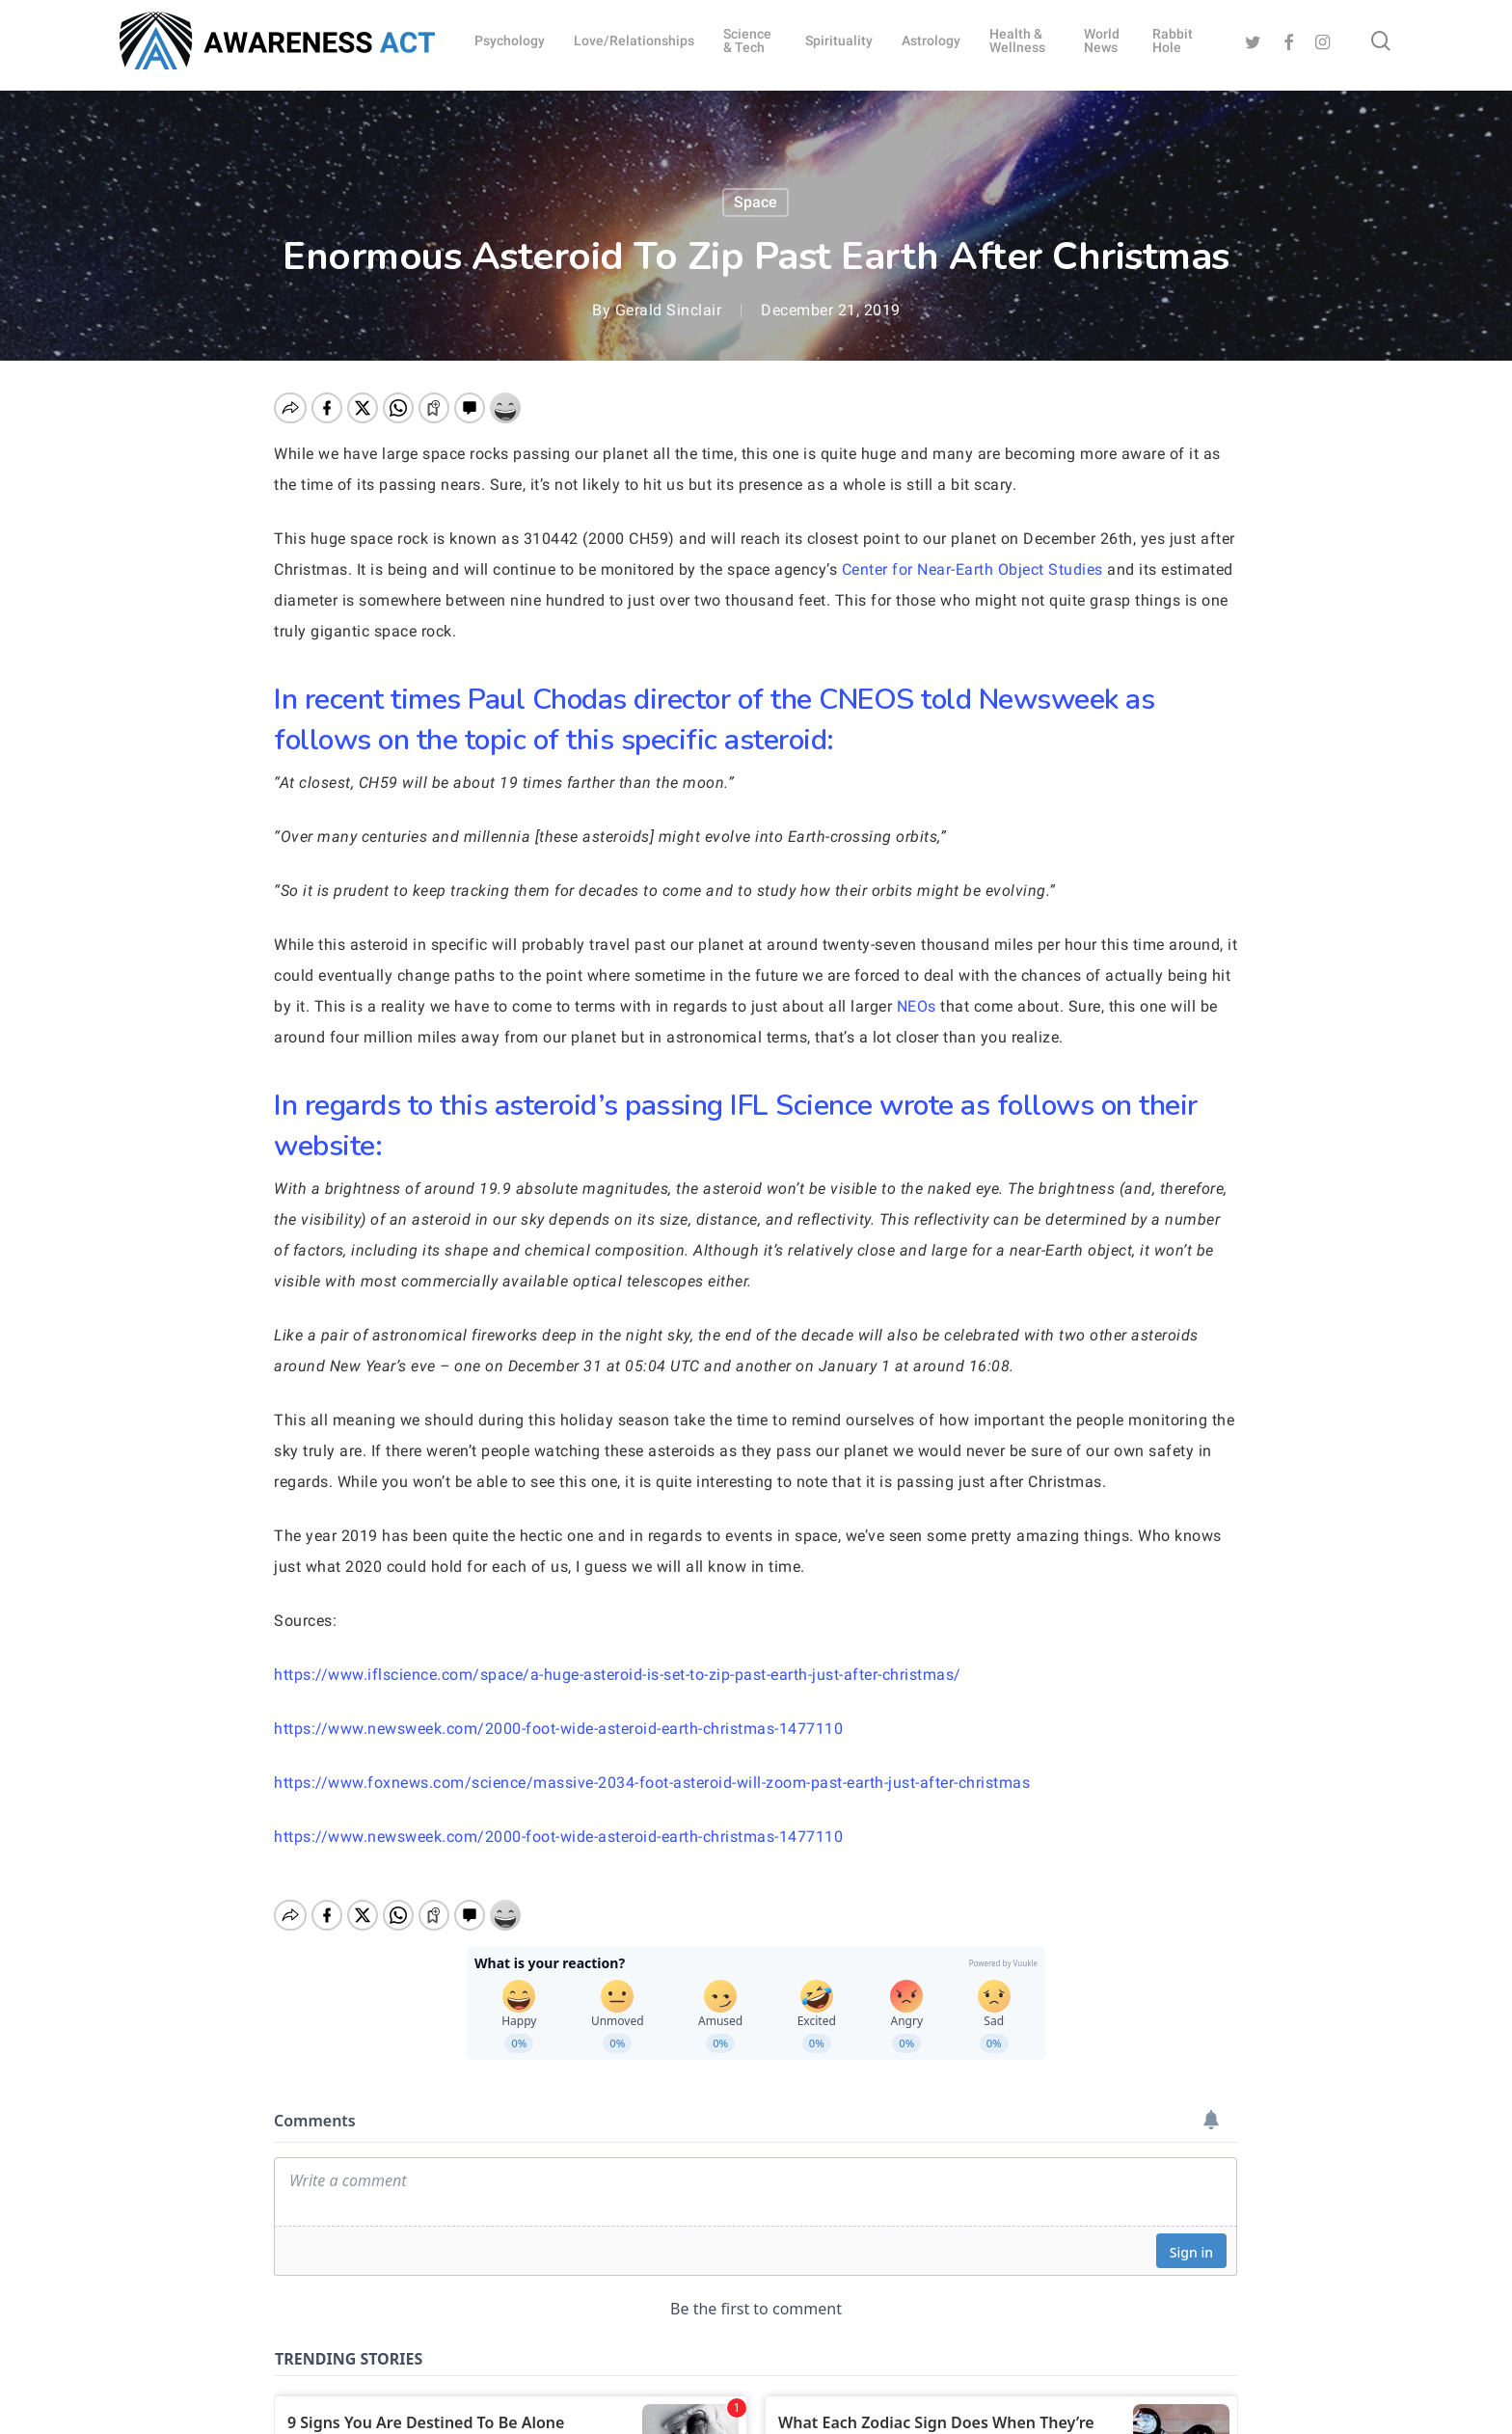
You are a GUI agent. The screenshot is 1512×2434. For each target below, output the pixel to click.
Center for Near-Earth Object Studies (972, 569)
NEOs (916, 1006)
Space (755, 202)
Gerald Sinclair (668, 310)
